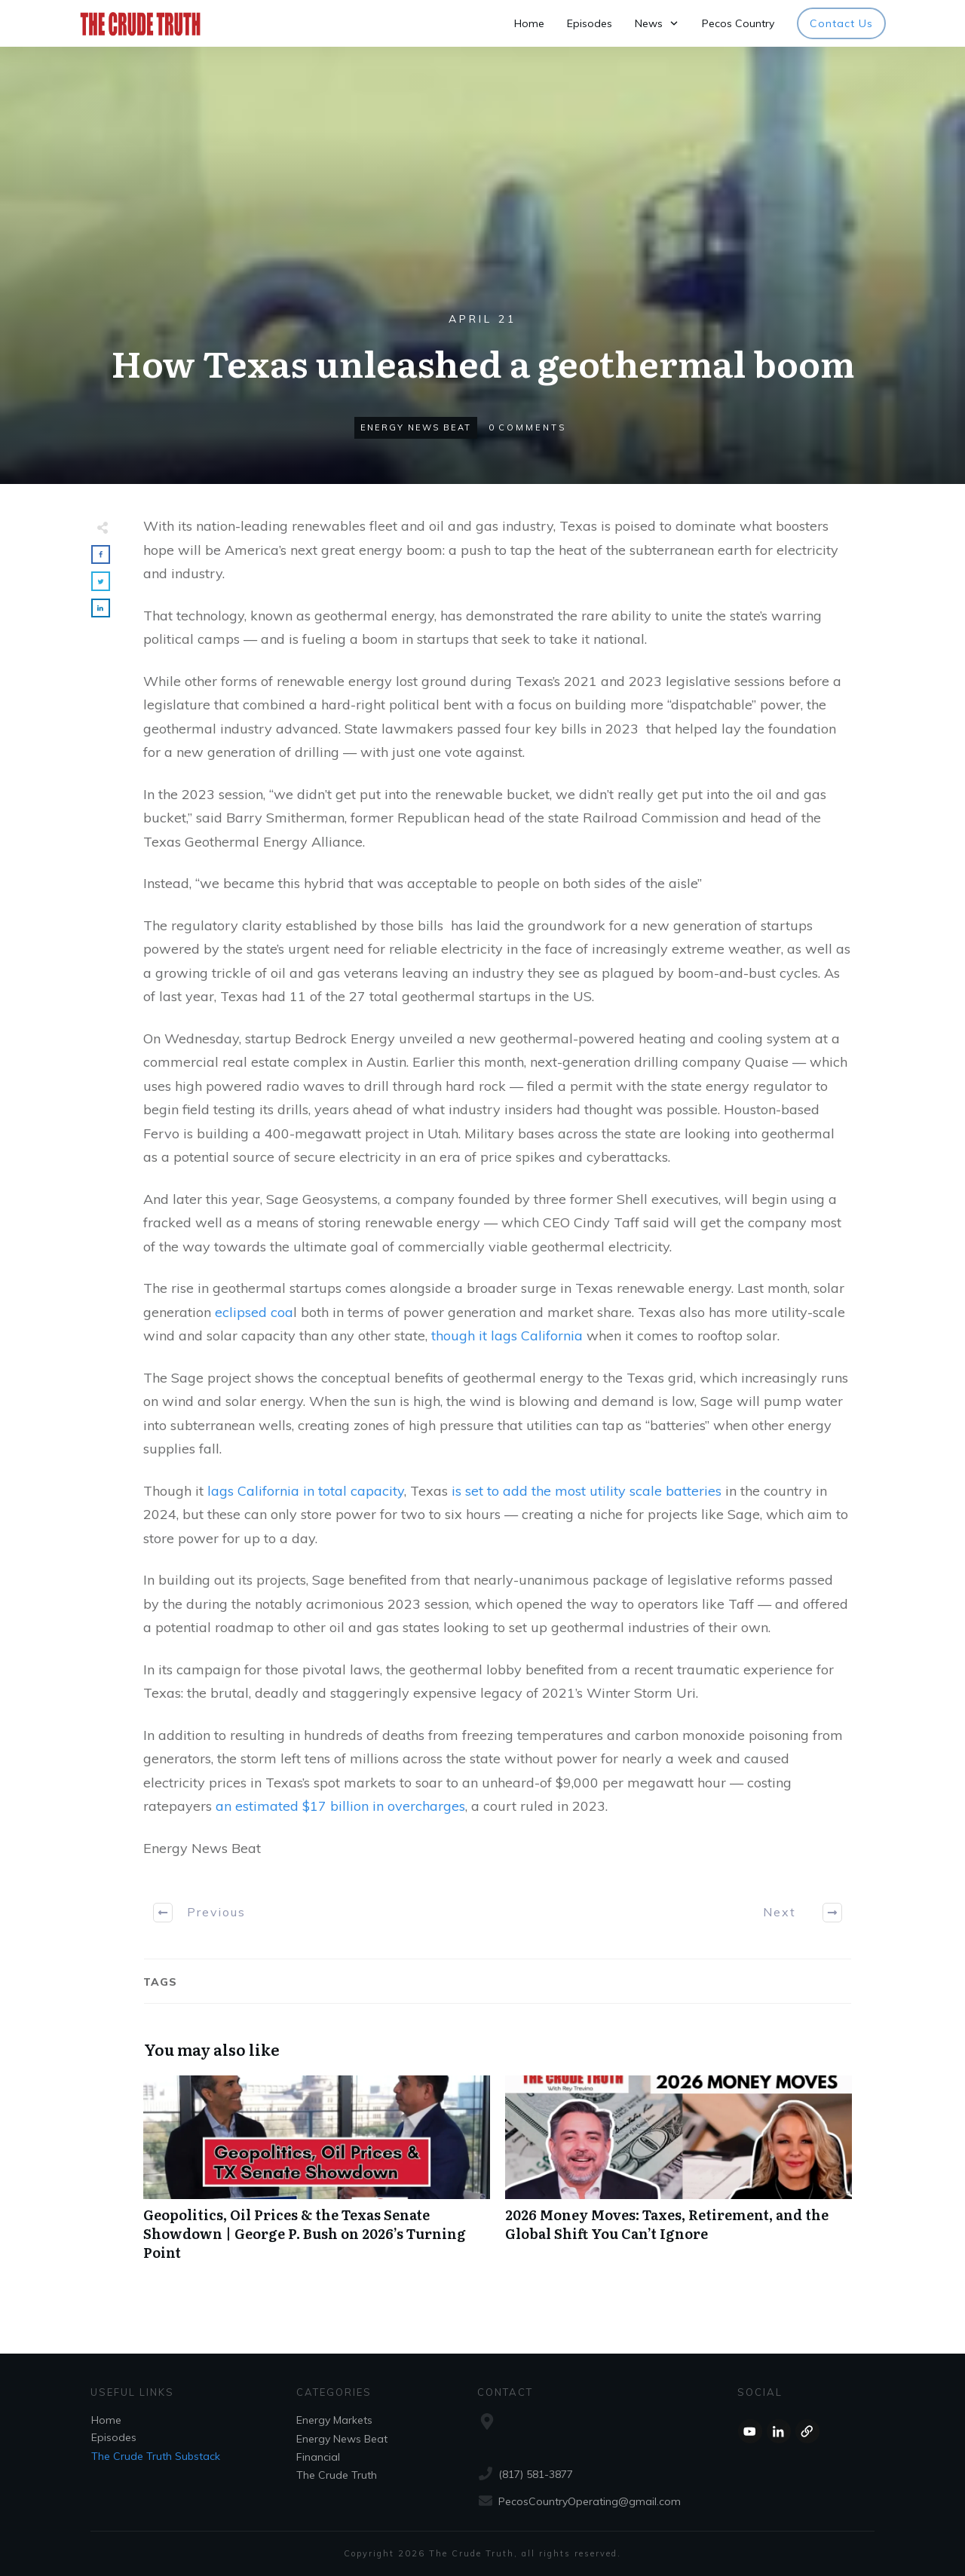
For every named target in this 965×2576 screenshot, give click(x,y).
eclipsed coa (254, 1312)
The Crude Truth (336, 2475)
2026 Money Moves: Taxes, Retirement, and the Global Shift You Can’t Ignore (678, 2176)
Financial (318, 2457)
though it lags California (507, 1335)
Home (106, 2420)
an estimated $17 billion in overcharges (340, 1806)
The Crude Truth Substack (155, 2456)
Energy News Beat (415, 427)
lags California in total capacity (305, 1490)
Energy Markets (334, 2420)
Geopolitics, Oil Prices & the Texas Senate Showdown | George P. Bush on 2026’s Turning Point (316, 2176)
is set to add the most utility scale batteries (586, 1490)
